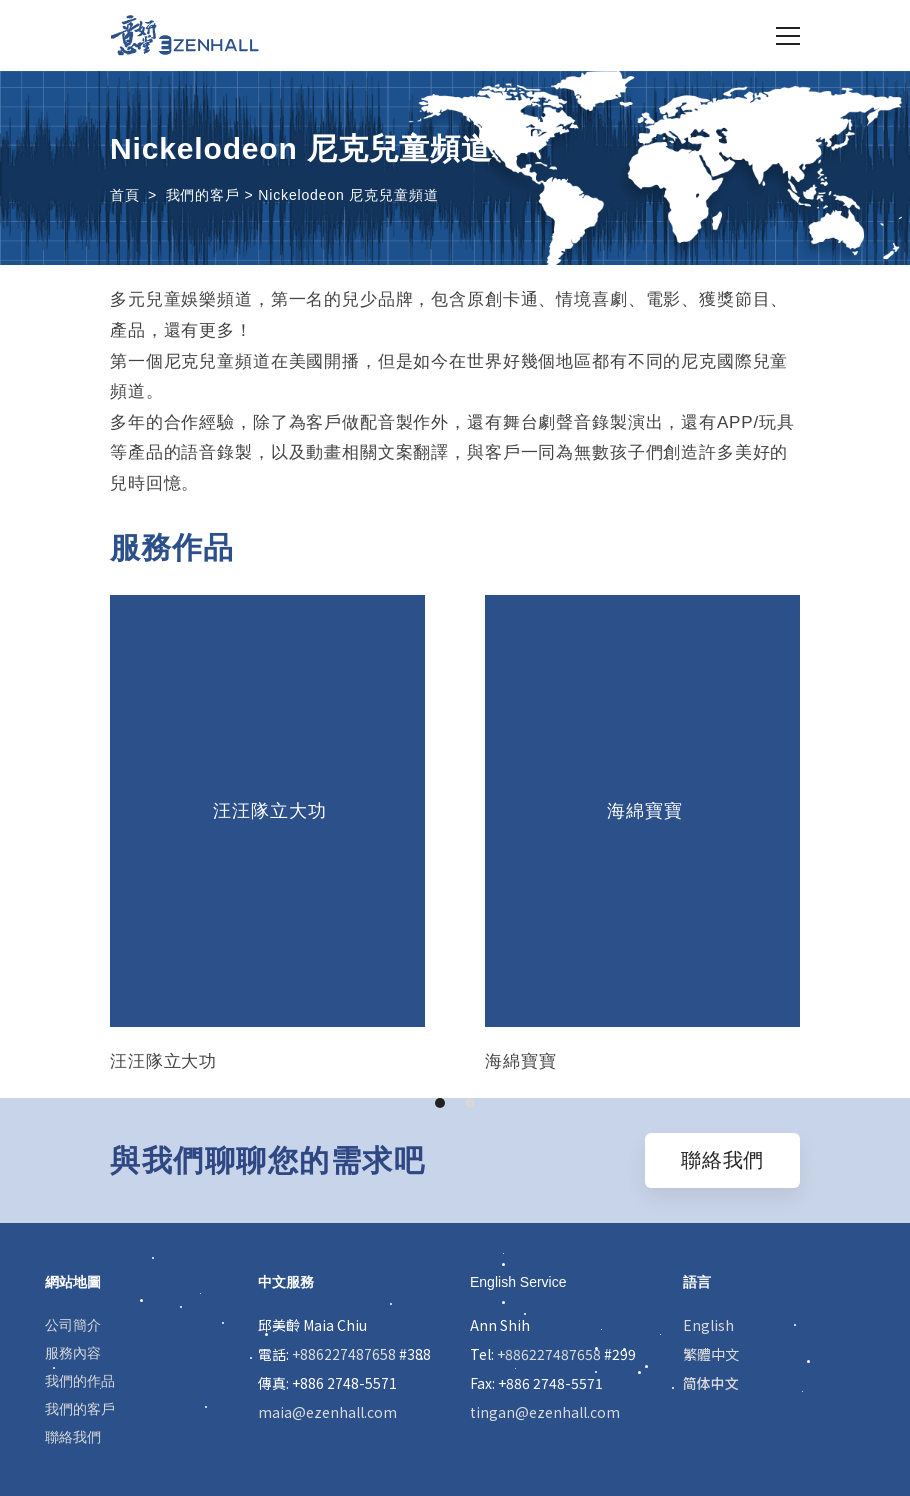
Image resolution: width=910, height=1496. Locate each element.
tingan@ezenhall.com (545, 1412)
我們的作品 (80, 1381)
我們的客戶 (80, 1409)
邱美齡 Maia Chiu (312, 1325)
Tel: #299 (553, 1354)
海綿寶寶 (642, 811)
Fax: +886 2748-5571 (536, 1383)
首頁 (125, 195)
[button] (440, 1103)
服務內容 (73, 1353)
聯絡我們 (73, 1437)
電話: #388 (344, 1354)
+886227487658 (344, 1354)
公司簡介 (73, 1325)
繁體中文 (711, 1354)
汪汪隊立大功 (267, 811)
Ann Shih (500, 1325)
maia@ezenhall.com (327, 1412)
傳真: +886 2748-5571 (327, 1383)
